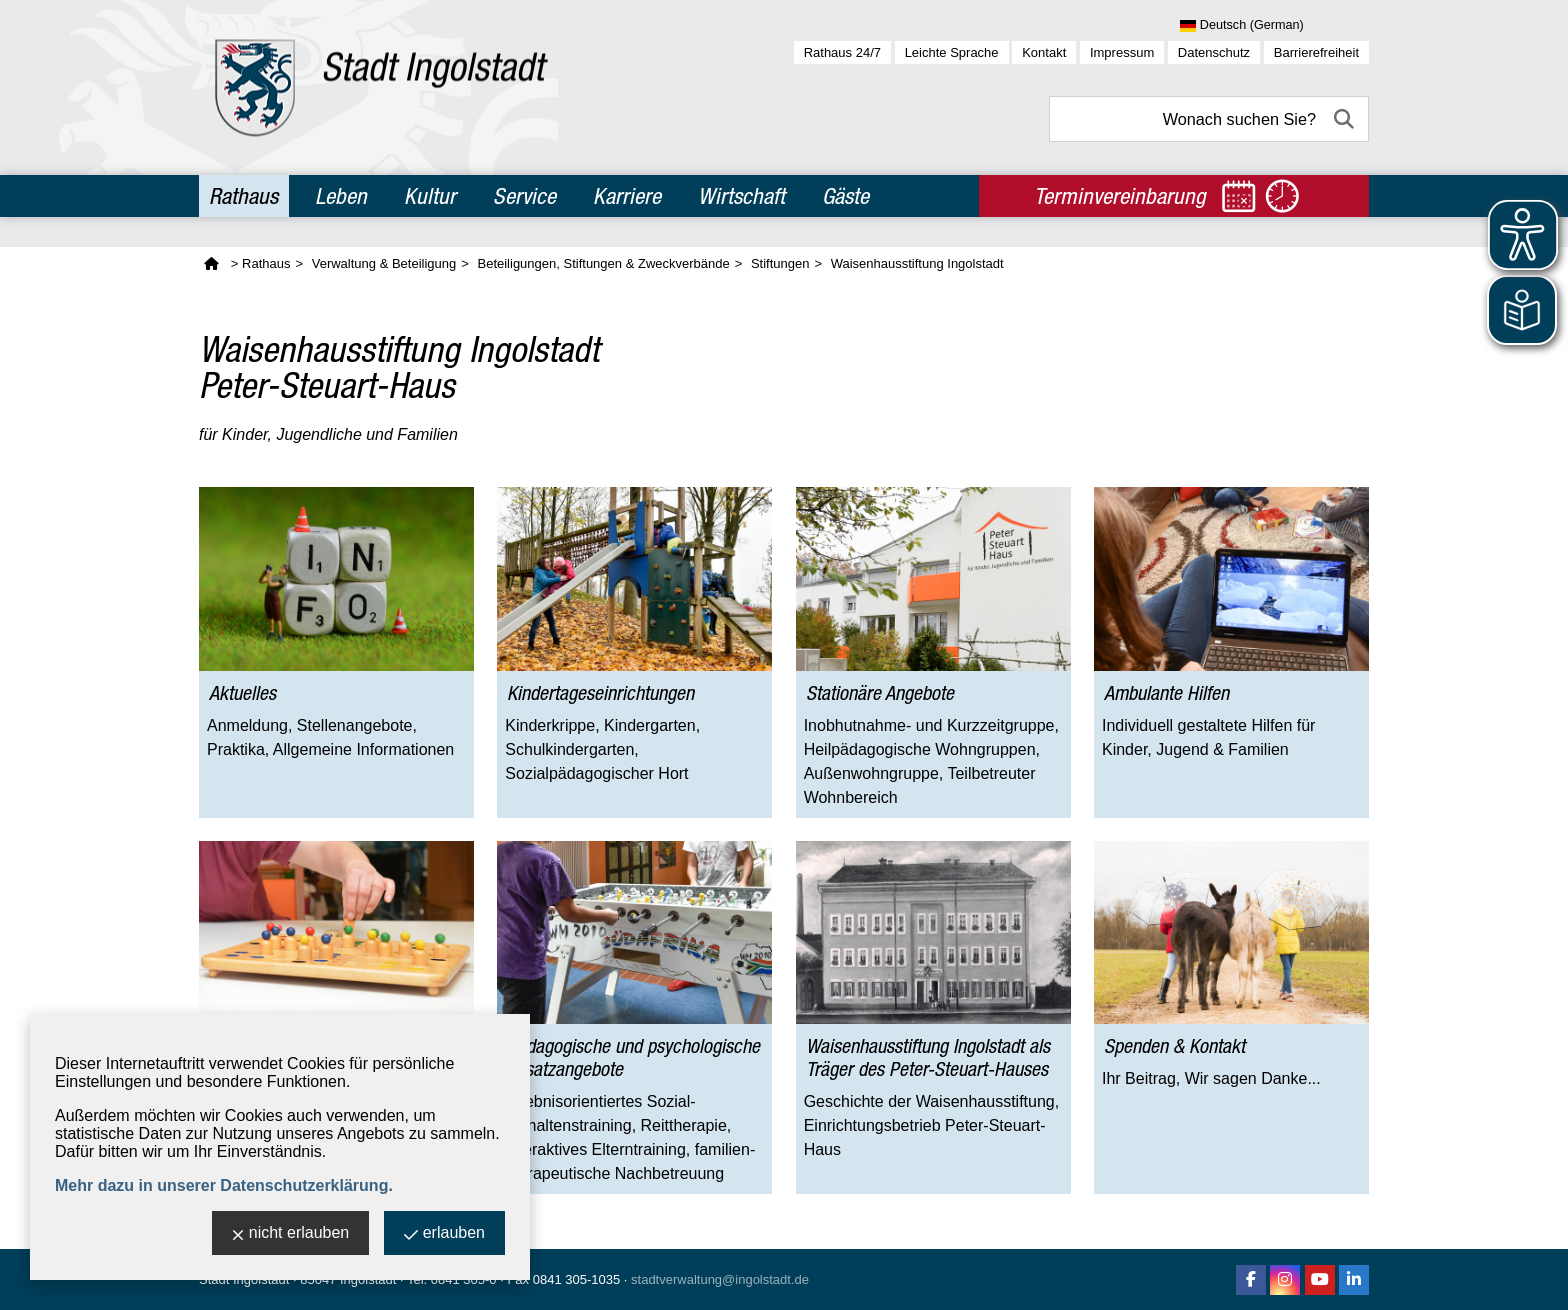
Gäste (845, 196)
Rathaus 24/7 (842, 52)
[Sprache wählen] (1274, 26)
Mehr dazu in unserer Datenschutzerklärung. (224, 1185)
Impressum (1122, 52)
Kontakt (1044, 52)
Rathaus (243, 196)
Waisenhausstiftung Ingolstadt (917, 263)
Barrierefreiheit (1316, 52)
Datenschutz (1214, 52)
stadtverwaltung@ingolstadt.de (720, 1279)
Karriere (627, 196)
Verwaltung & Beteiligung (384, 263)
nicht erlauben (291, 1234)
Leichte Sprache (952, 52)
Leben (341, 196)
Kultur (430, 196)
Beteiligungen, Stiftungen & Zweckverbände (603, 263)
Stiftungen (780, 263)
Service (524, 196)
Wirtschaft (741, 196)
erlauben (444, 1234)
